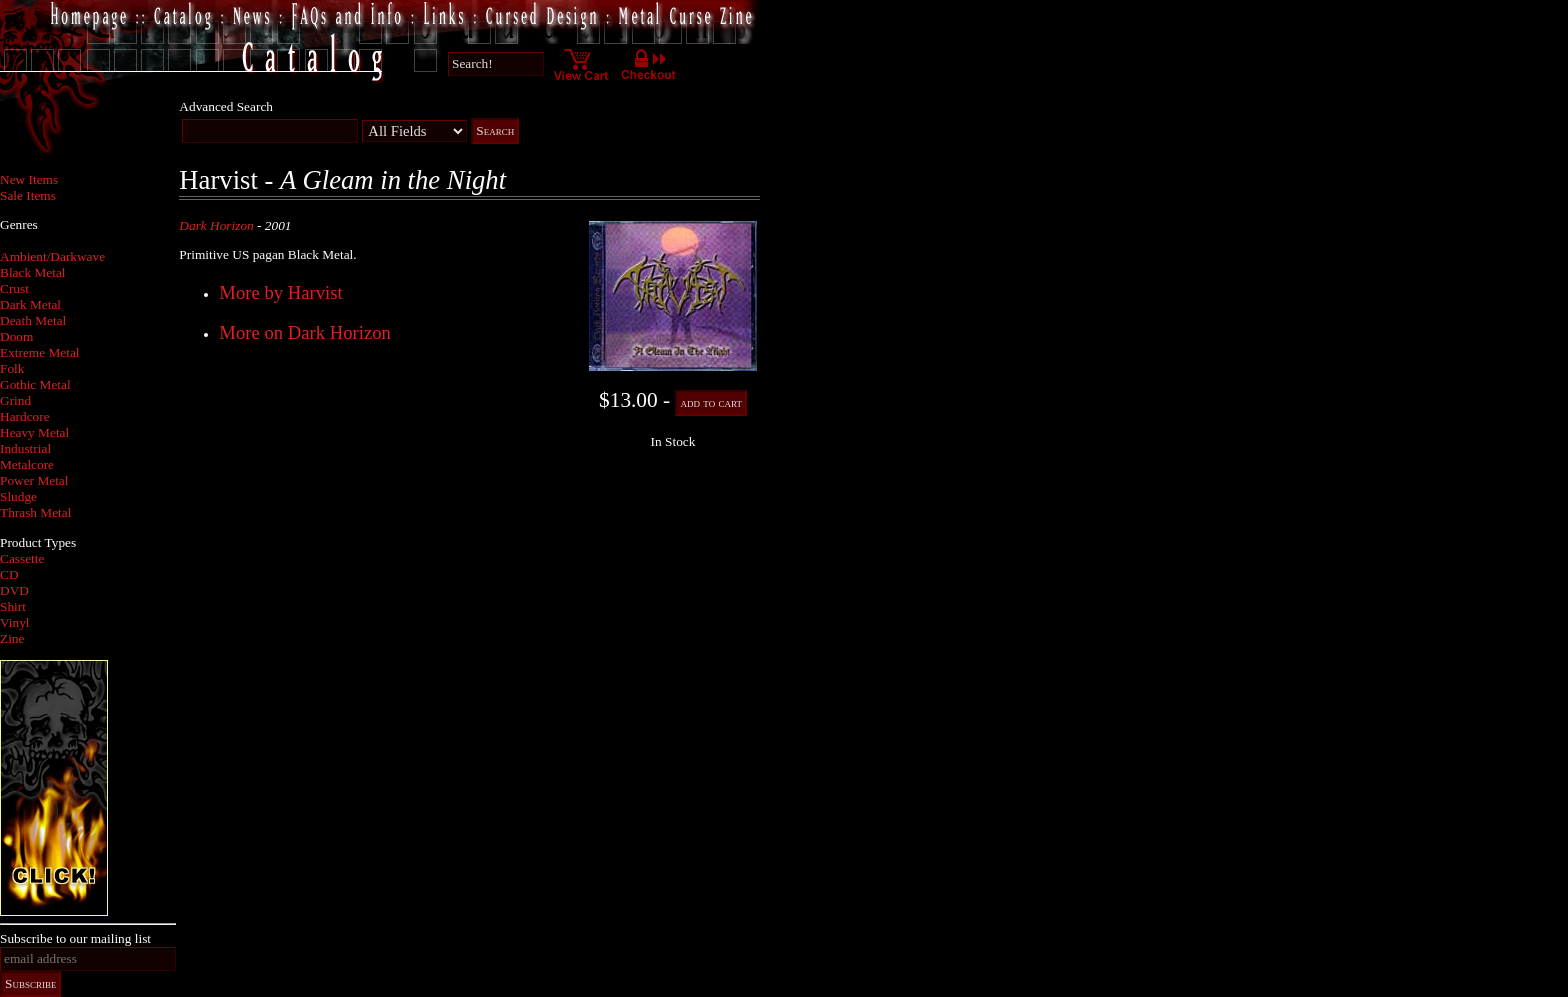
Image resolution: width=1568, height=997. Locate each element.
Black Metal (33, 272)
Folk (12, 368)
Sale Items (28, 195)
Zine (12, 638)
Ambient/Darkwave (52, 256)
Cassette (22, 558)
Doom (16, 336)
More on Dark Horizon (305, 332)
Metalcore (27, 464)
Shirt (13, 606)
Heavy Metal (34, 432)
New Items (29, 179)
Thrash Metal (35, 512)
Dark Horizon (216, 225)
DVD (14, 590)
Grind (15, 400)
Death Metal (33, 320)
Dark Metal (30, 304)
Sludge (18, 496)
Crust (14, 288)
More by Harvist (280, 292)
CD (9, 574)
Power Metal (34, 480)
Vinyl (15, 622)
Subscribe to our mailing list (75, 938)
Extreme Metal (40, 352)
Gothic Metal (35, 384)
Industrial (25, 448)
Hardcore (25, 416)
